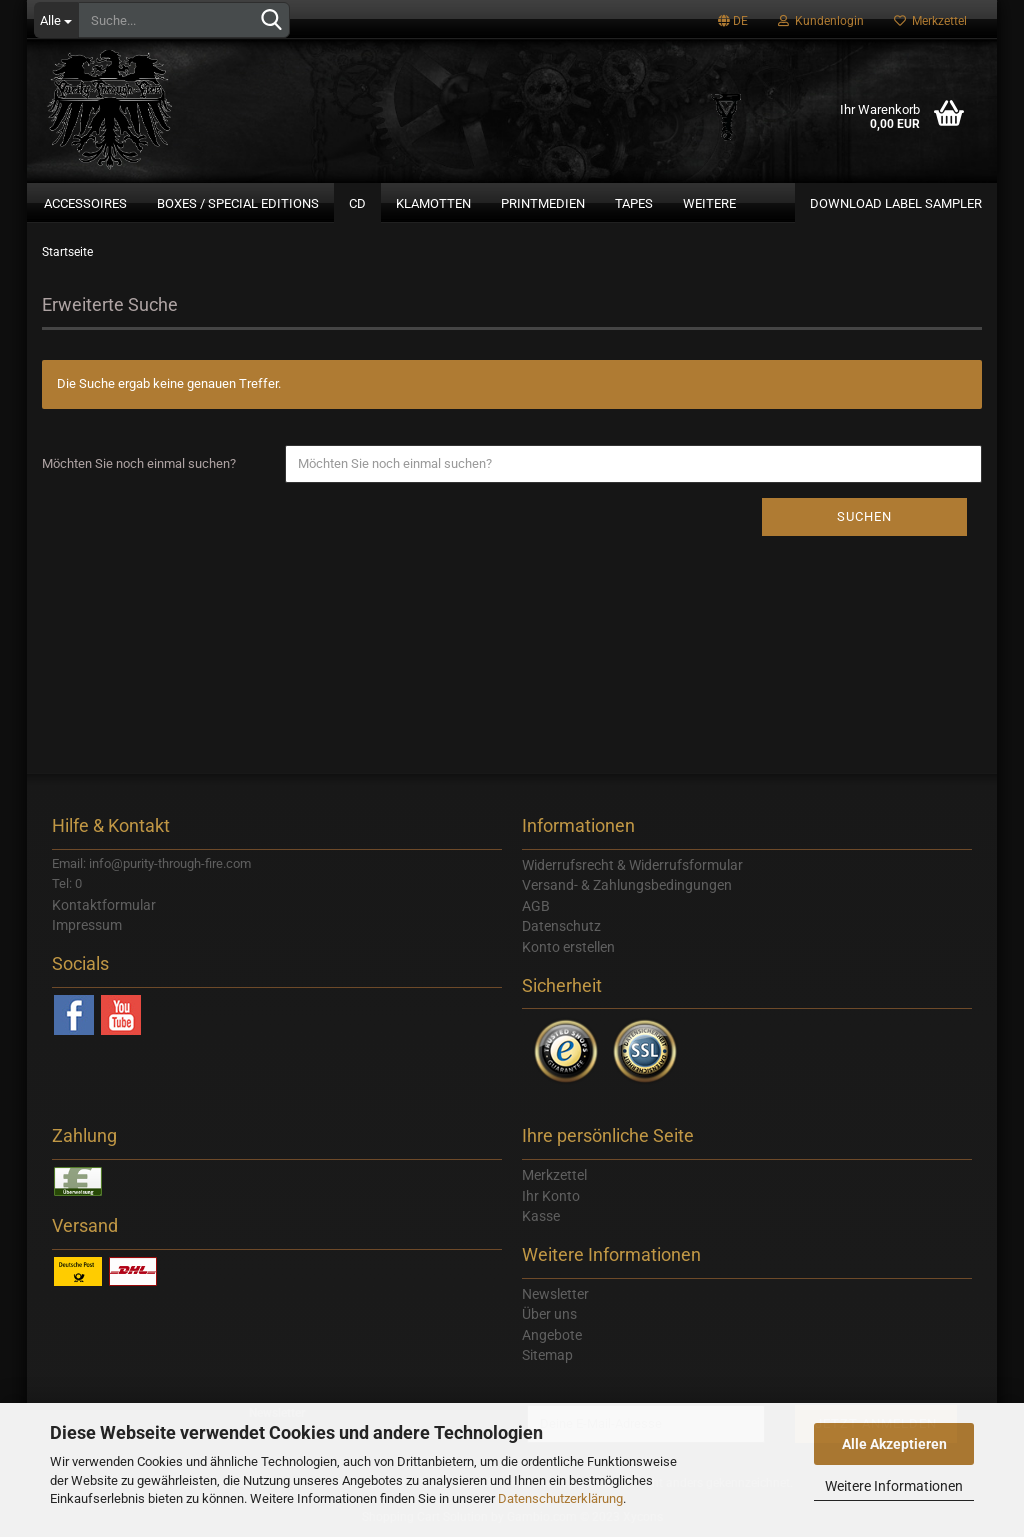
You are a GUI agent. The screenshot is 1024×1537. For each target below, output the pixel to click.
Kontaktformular (104, 905)
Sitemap (547, 1355)
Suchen (864, 516)
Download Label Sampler (896, 203)
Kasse (541, 1216)
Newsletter (555, 1294)
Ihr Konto (551, 1196)
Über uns (549, 1314)
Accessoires (85, 203)
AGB (536, 906)
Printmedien (543, 203)
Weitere (709, 203)
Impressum (87, 925)
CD (357, 203)
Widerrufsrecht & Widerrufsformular (632, 865)
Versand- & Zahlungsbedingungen (627, 885)
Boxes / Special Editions (238, 203)
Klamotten (433, 203)
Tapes (634, 203)
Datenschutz (561, 926)
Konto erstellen (568, 947)
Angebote (552, 1335)
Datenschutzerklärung (560, 1498)
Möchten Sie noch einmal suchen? (139, 463)
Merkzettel (930, 21)
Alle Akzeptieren (894, 1444)
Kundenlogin (821, 21)
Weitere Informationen (894, 1486)
